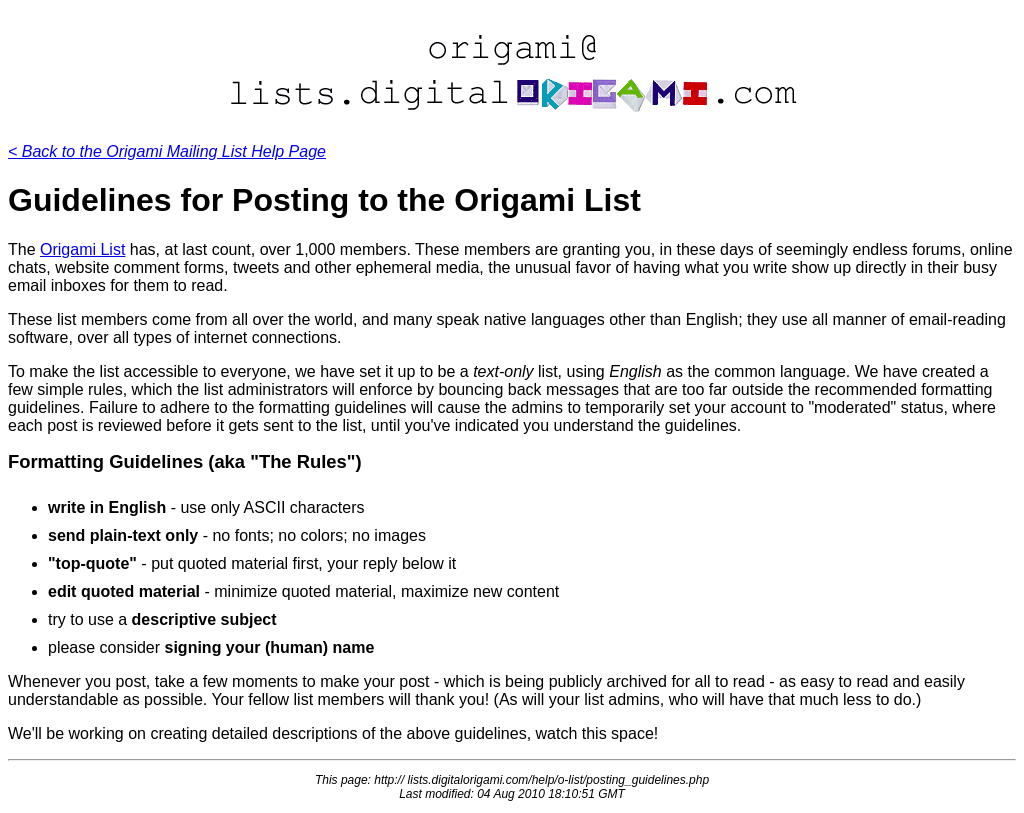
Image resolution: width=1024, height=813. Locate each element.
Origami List (82, 249)
